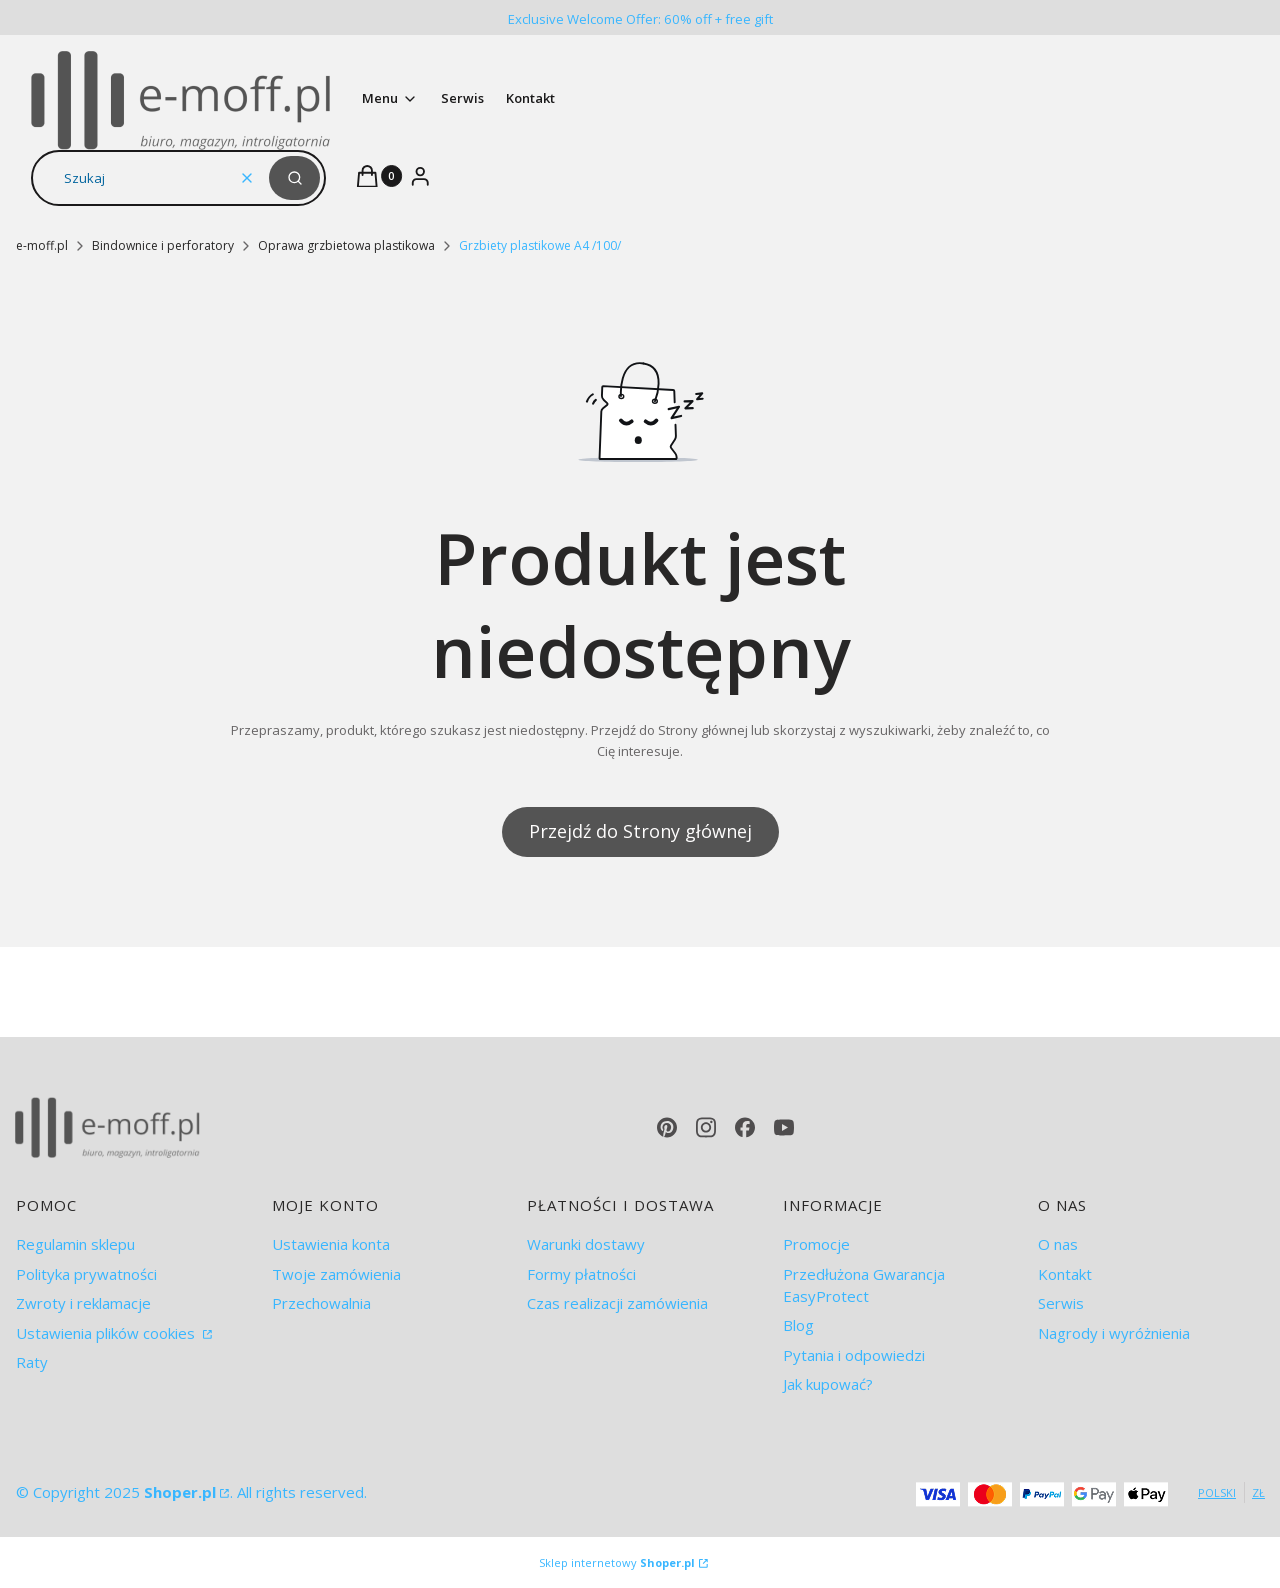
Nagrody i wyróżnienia (1114, 1333)
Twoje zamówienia (336, 1274)
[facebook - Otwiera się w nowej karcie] (745, 1127)
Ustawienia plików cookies (107, 1333)
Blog (798, 1325)
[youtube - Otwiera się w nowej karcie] (784, 1127)
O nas (1058, 1244)
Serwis (1061, 1303)
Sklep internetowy (617, 1562)
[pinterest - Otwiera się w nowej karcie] (667, 1127)
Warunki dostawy (586, 1244)
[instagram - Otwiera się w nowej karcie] (706, 1127)
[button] (294, 178)
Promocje (816, 1244)
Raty (32, 1362)
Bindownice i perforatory (163, 245)
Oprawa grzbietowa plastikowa (346, 245)
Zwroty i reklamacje (83, 1303)
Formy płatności (581, 1274)
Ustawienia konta (331, 1244)
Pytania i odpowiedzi (854, 1355)
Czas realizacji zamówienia (617, 1303)
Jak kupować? (828, 1384)
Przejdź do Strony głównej (640, 831)
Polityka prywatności (86, 1274)
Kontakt (1065, 1274)
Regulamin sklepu (75, 1244)
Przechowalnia (321, 1303)
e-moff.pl (42, 245)
